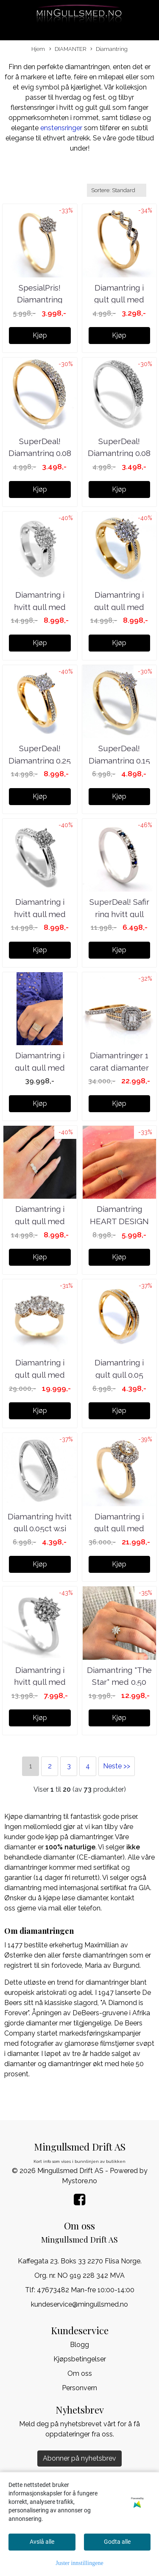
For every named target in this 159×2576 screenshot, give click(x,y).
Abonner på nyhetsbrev (79, 2458)
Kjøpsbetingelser (79, 2359)
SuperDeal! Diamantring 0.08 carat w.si (39, 453)
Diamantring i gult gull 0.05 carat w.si (119, 1374)
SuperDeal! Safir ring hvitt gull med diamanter (119, 914)
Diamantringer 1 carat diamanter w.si (119, 1067)
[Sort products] (116, 190)
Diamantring (109, 49)
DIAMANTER (67, 49)
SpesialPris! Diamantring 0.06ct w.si (39, 299)
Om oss (79, 2373)
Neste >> (116, 1766)
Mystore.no (79, 2181)
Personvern (79, 2388)
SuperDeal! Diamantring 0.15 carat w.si (119, 760)
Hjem (38, 49)
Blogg (79, 2345)
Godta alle (117, 2541)
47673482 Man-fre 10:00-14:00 (85, 2290)
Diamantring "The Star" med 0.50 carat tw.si (119, 1682)
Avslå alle (42, 2541)
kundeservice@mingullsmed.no (79, 2304)
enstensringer (60, 128)
